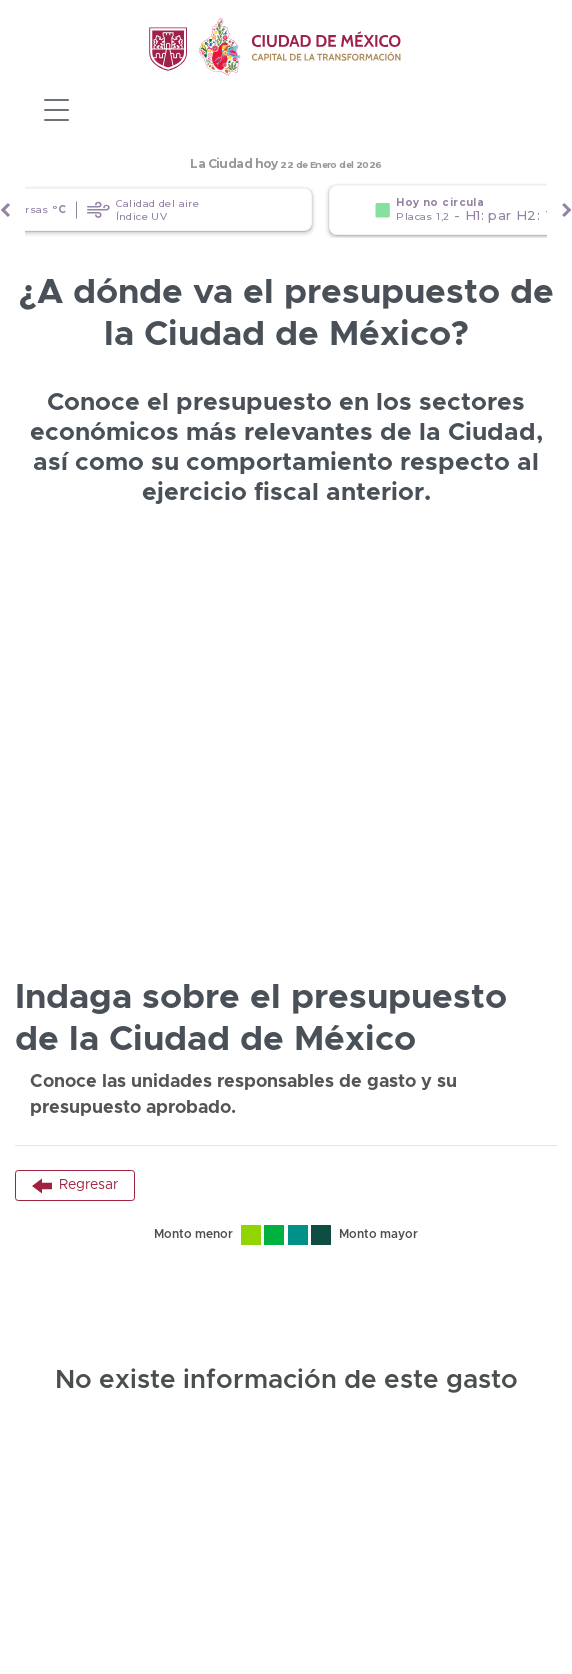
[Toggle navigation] (56, 110)
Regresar (75, 1186)
